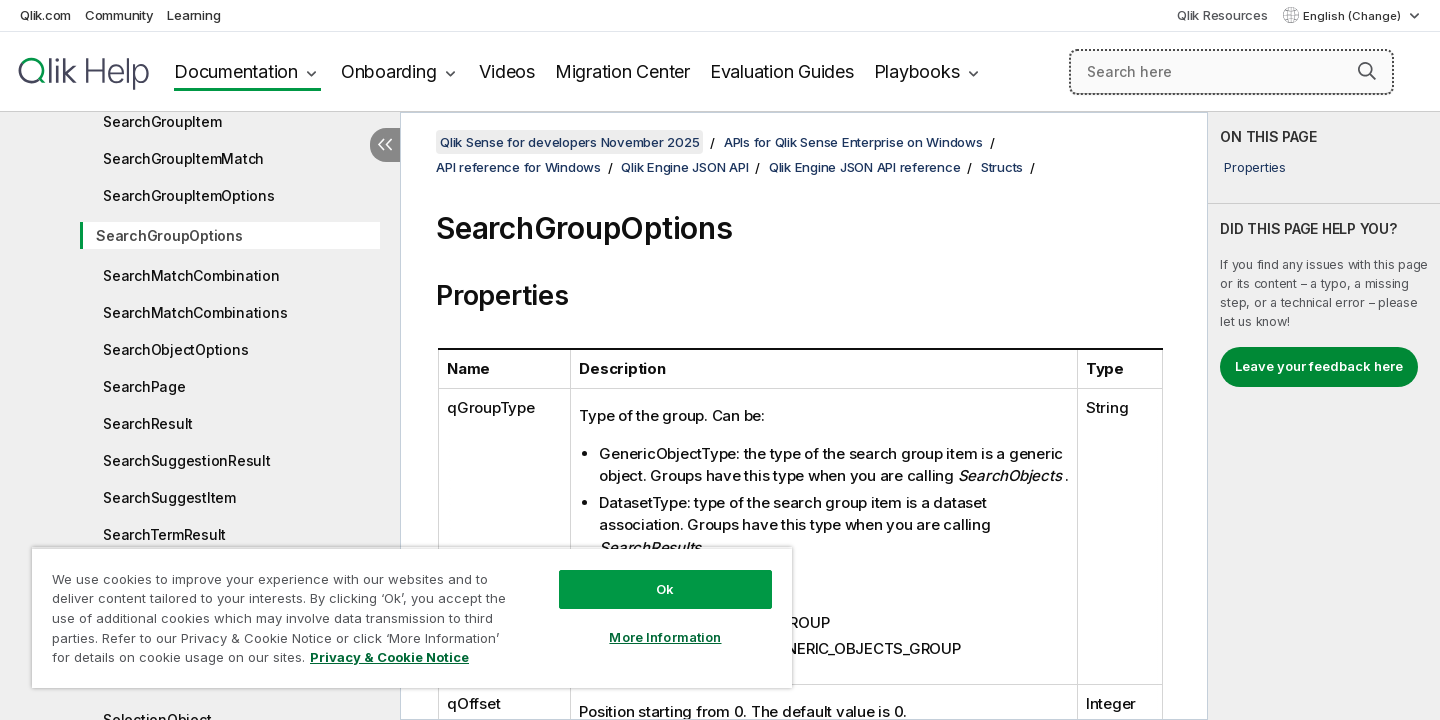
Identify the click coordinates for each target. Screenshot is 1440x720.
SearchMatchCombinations (195, 312)
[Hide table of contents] (385, 145)
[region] (412, 617)
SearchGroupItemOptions (189, 195)
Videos (507, 71)
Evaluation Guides (782, 71)
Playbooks (917, 71)
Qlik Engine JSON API (684, 167)
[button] (1367, 71)
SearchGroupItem (162, 121)
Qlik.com (45, 15)
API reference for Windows (518, 167)
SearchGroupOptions (169, 235)
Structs (1002, 167)
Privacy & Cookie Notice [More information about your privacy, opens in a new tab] (389, 657)
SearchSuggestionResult (187, 460)
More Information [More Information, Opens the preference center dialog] (665, 637)
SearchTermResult (164, 534)
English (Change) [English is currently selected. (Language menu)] (1353, 16)
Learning (193, 15)
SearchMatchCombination (191, 275)
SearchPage (144, 386)
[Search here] (1231, 72)
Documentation (236, 71)
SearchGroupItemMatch (183, 158)
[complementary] (1324, 416)
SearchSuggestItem (169, 497)
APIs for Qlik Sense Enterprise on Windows (853, 142)
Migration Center (622, 71)
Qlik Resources (1222, 15)
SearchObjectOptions (175, 349)
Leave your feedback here (1319, 366)
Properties (1255, 167)
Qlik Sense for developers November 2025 (569, 142)
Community (119, 15)
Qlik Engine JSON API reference (865, 167)
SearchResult (148, 423)
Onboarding (389, 71)
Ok (665, 589)
